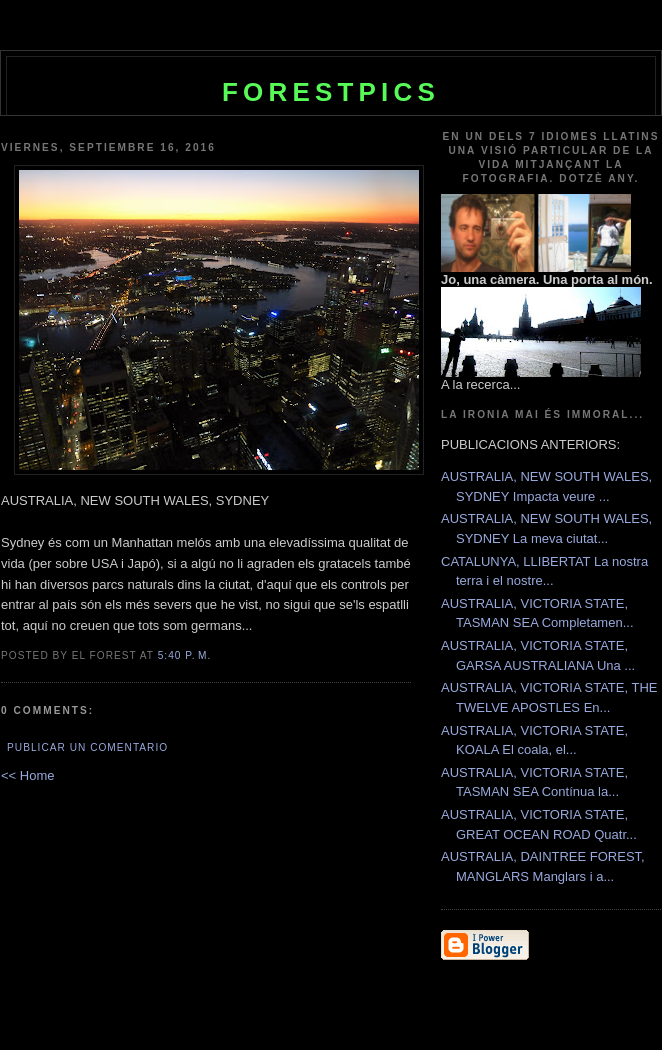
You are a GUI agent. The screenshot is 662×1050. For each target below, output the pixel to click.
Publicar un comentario (87, 747)
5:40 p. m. (185, 655)
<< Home (27, 775)
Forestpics (331, 92)
